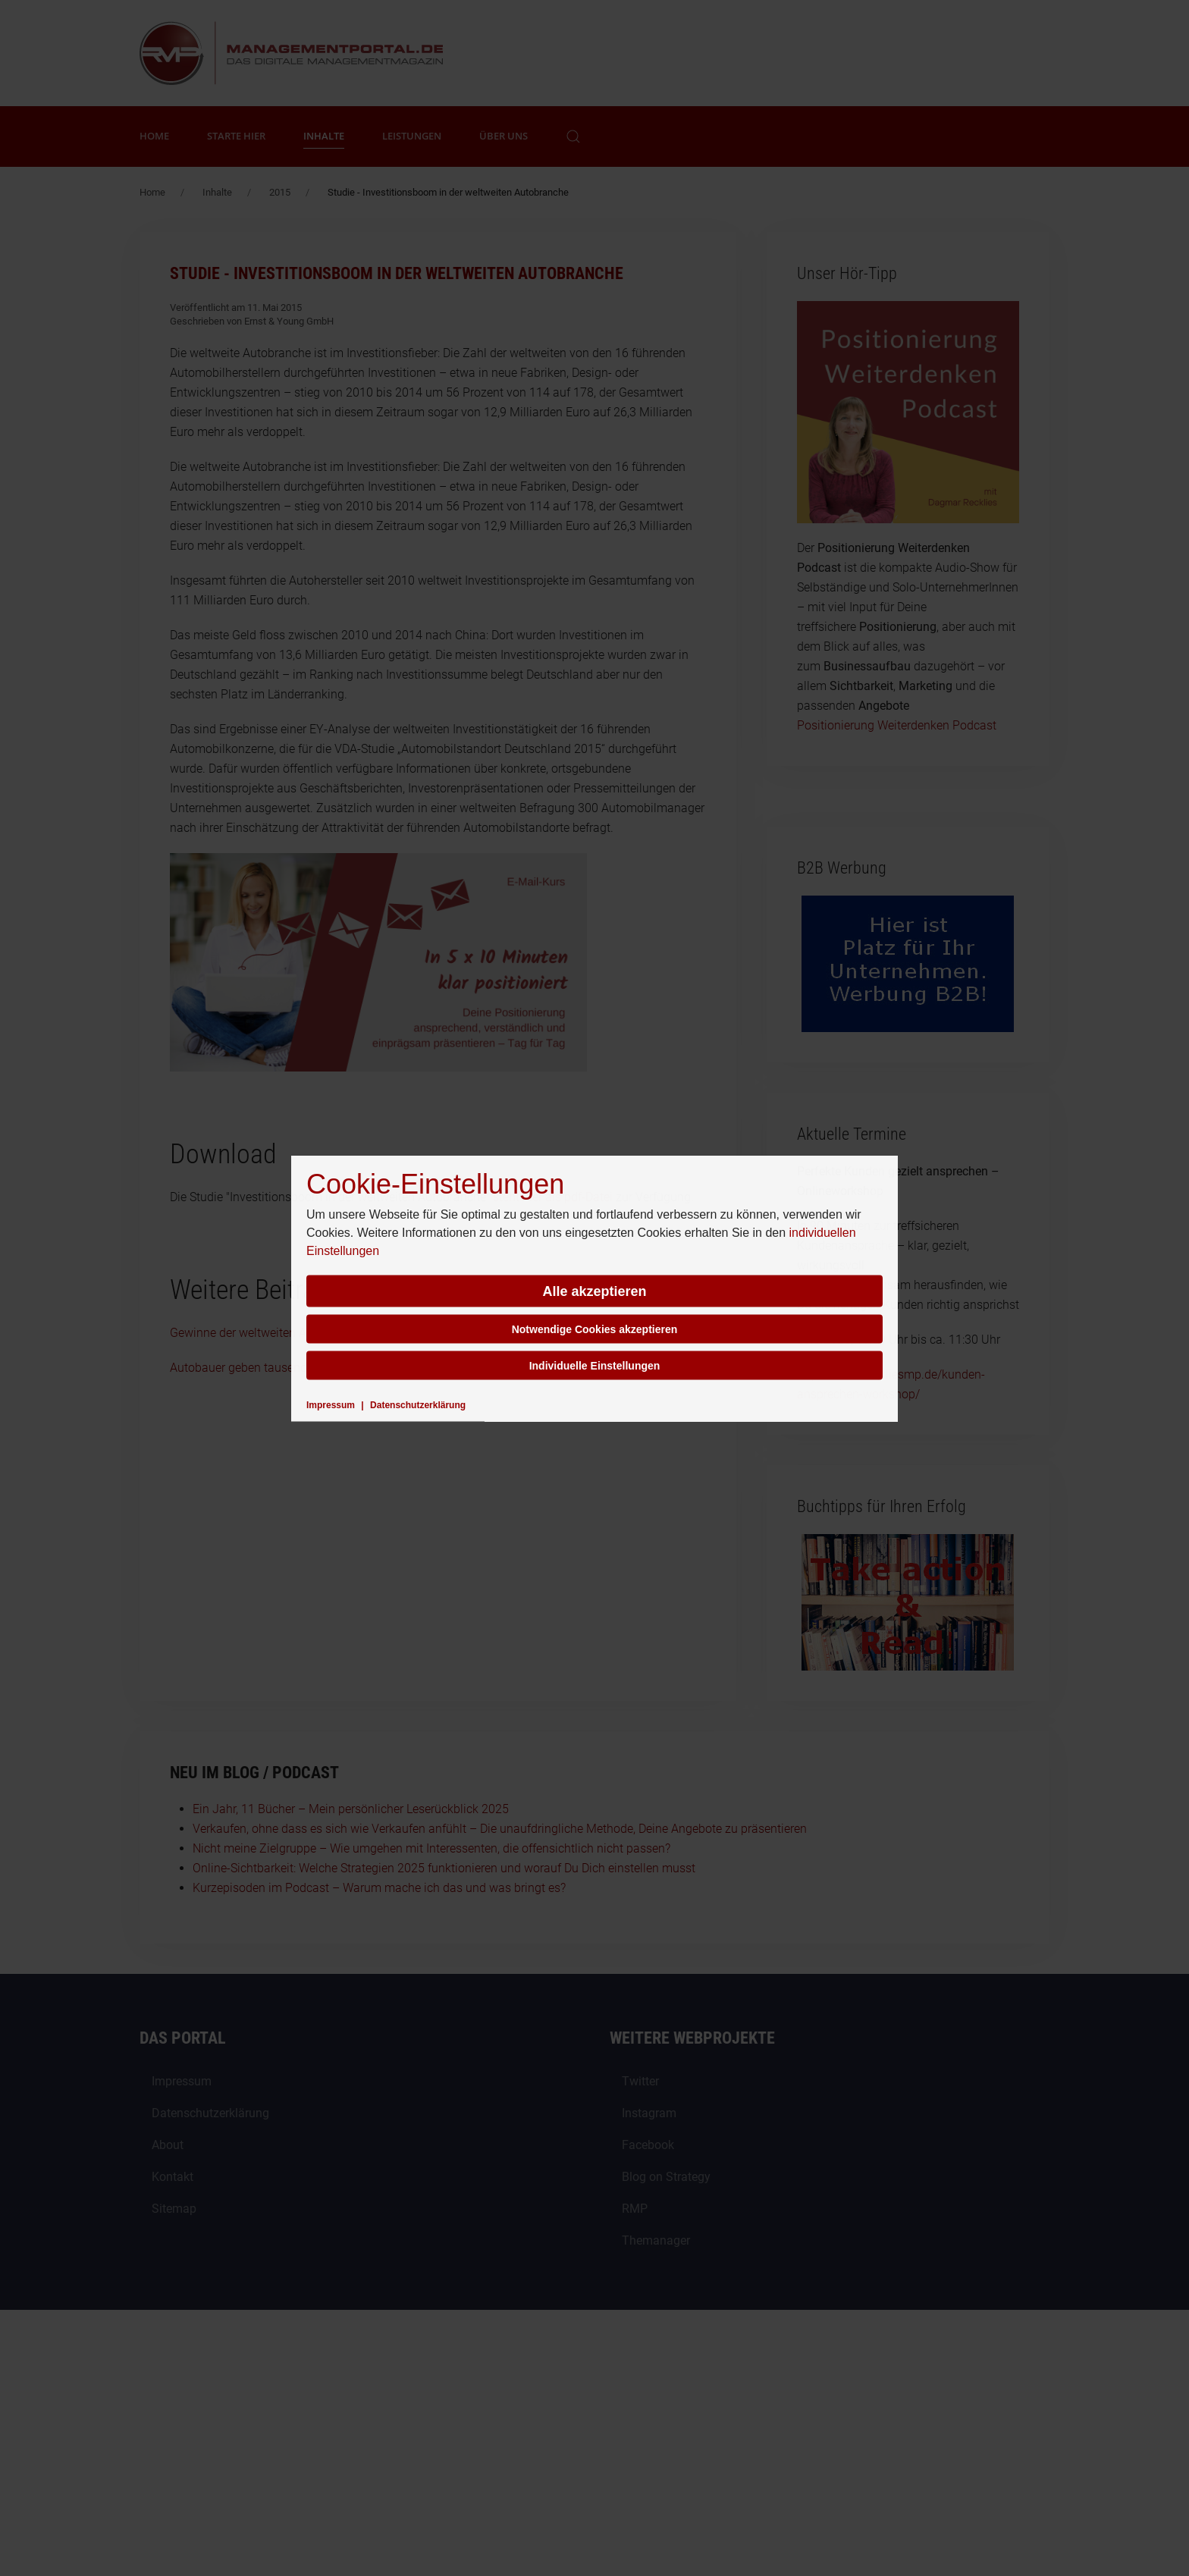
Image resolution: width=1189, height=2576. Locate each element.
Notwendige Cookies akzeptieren (595, 1329)
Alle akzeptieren (594, 1290)
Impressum (330, 1404)
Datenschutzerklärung (418, 1404)
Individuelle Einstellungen (594, 1365)
